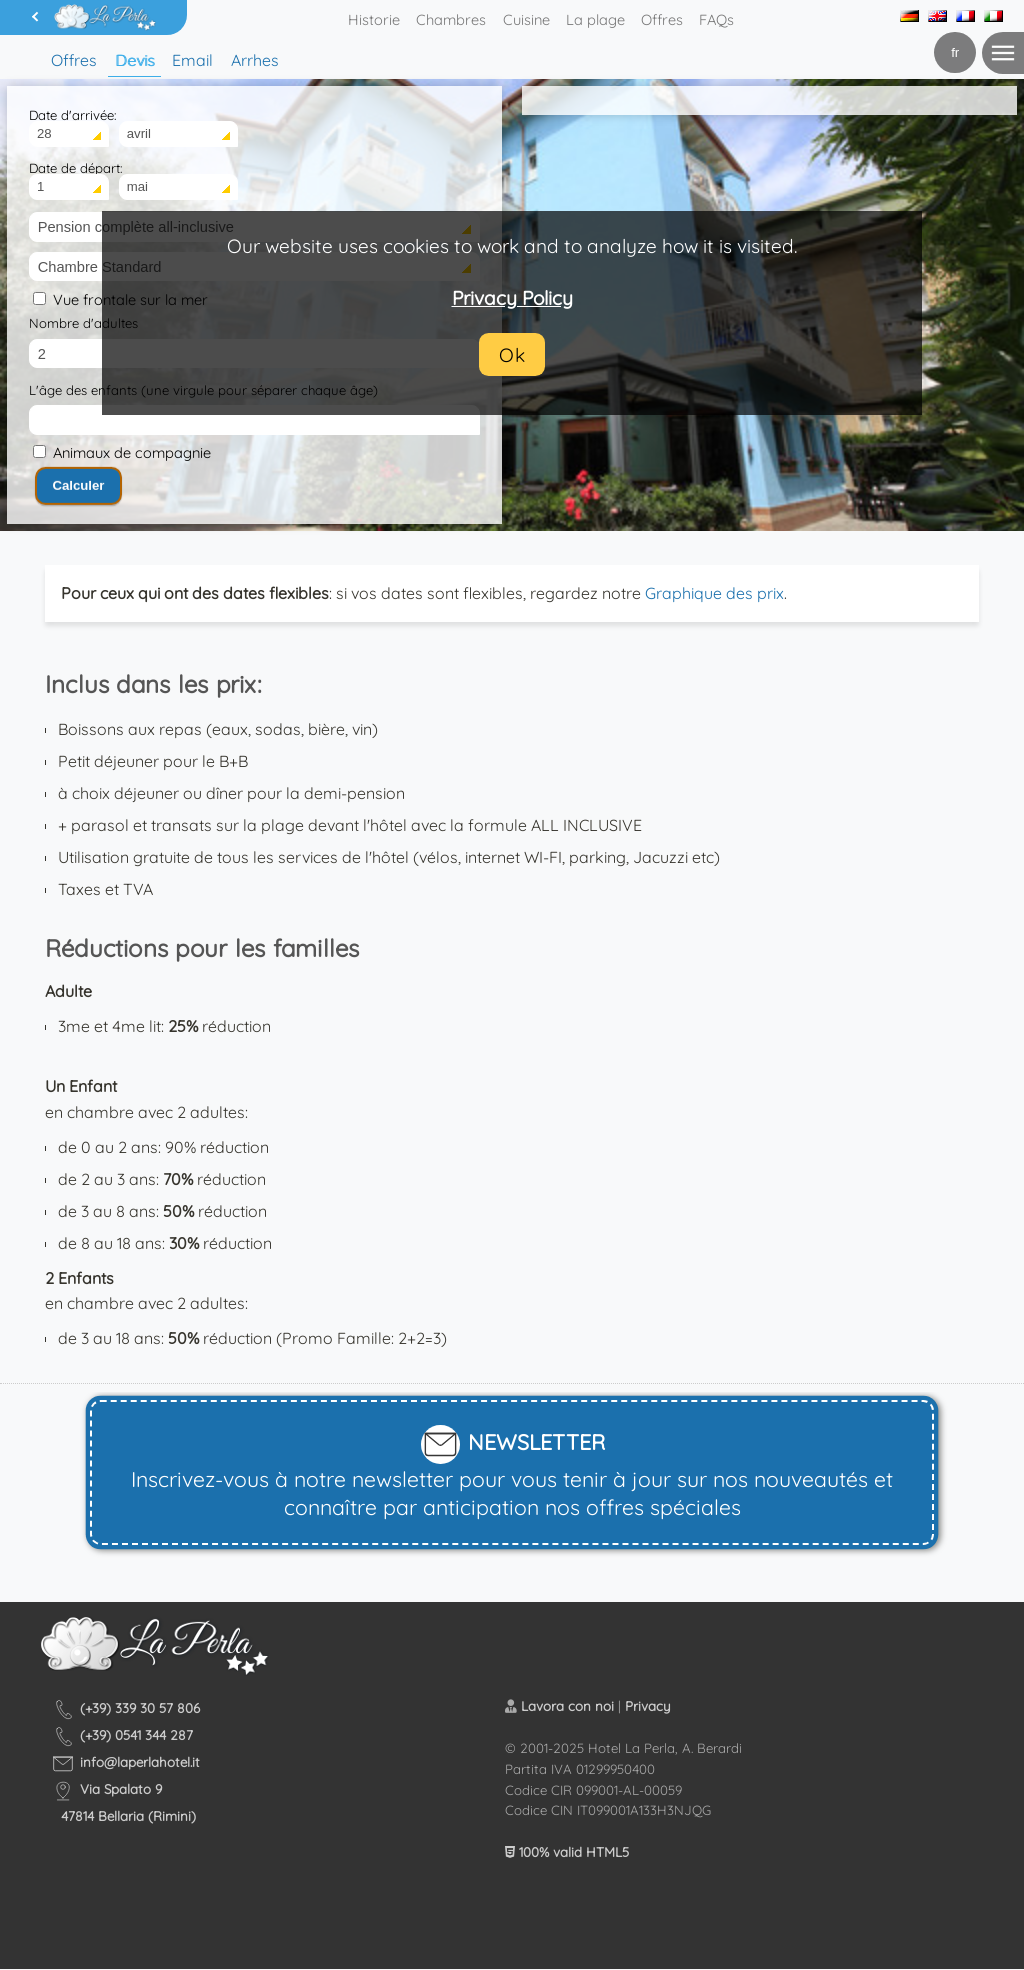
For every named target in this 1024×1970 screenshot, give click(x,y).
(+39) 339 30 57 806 (140, 1708)
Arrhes (255, 60)
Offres (662, 19)
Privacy (648, 1706)
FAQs (716, 19)
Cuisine (526, 19)
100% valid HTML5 (567, 1852)
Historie (374, 19)
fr (955, 52)
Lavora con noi (567, 1706)
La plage (595, 19)
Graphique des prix (714, 593)
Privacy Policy (512, 298)
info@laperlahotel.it (140, 1762)
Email (192, 60)
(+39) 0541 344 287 (136, 1735)
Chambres (451, 19)
